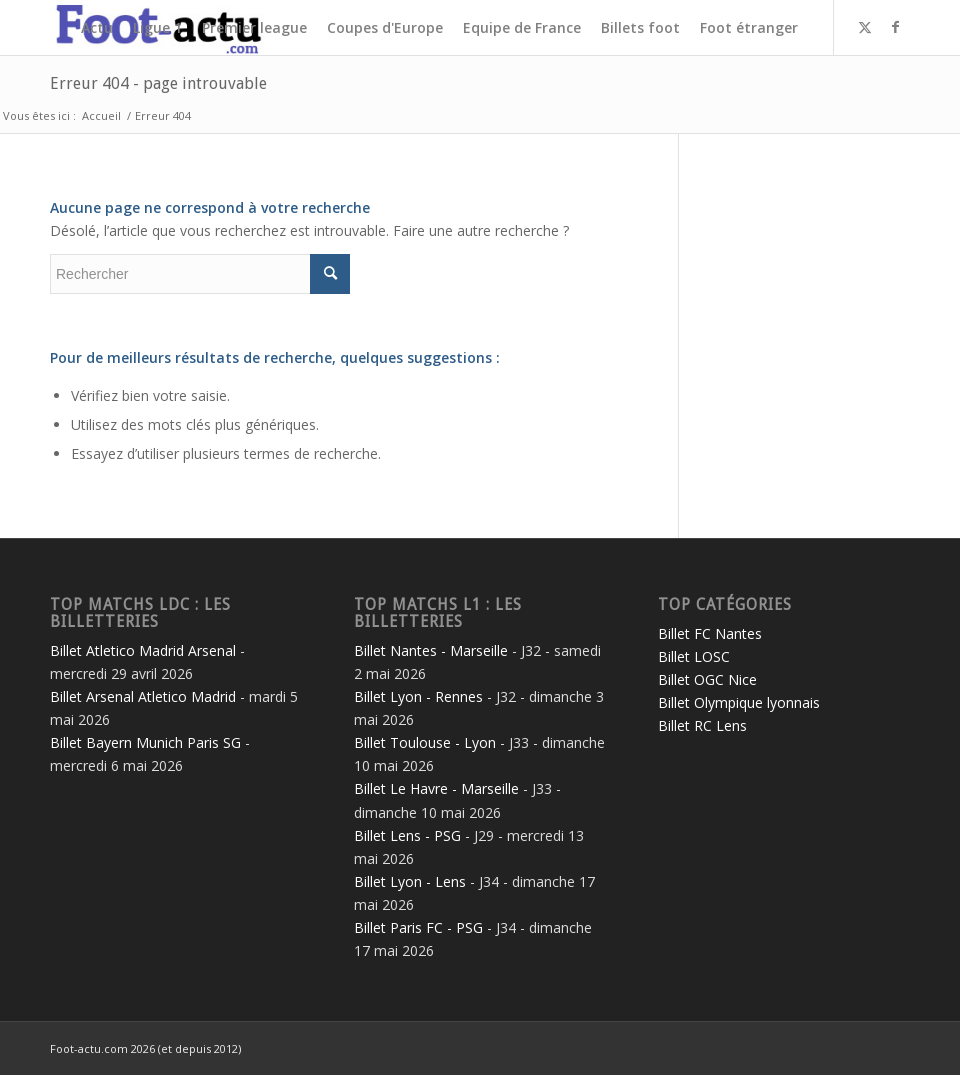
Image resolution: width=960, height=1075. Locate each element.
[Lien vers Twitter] (865, 27)
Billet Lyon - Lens (410, 881)
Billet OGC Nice (707, 679)
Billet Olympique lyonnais (739, 702)
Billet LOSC (694, 656)
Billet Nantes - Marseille (431, 650)
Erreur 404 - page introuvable (158, 83)
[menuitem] (97, 27)
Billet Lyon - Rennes (418, 696)
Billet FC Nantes (710, 633)
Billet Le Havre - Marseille (436, 788)
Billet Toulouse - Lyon (425, 742)
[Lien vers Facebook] (895, 27)
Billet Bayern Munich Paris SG (145, 742)
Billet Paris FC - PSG (418, 927)
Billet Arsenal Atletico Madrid (143, 696)
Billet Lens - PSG (407, 835)
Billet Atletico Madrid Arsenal (143, 650)
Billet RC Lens (702, 725)
